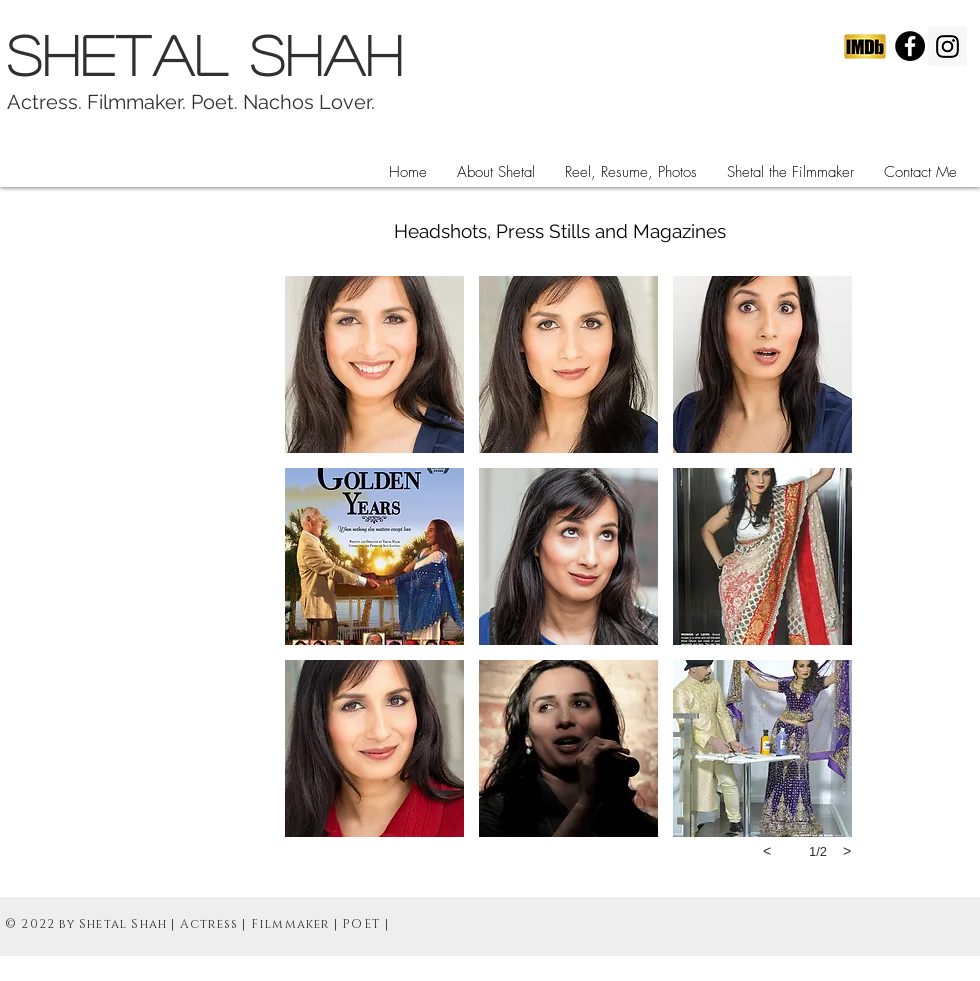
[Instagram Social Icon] (947, 46)
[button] (631, 172)
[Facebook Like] (815, 259)
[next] (847, 851)
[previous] (767, 851)
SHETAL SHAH (216, 54)
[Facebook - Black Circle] (910, 46)
